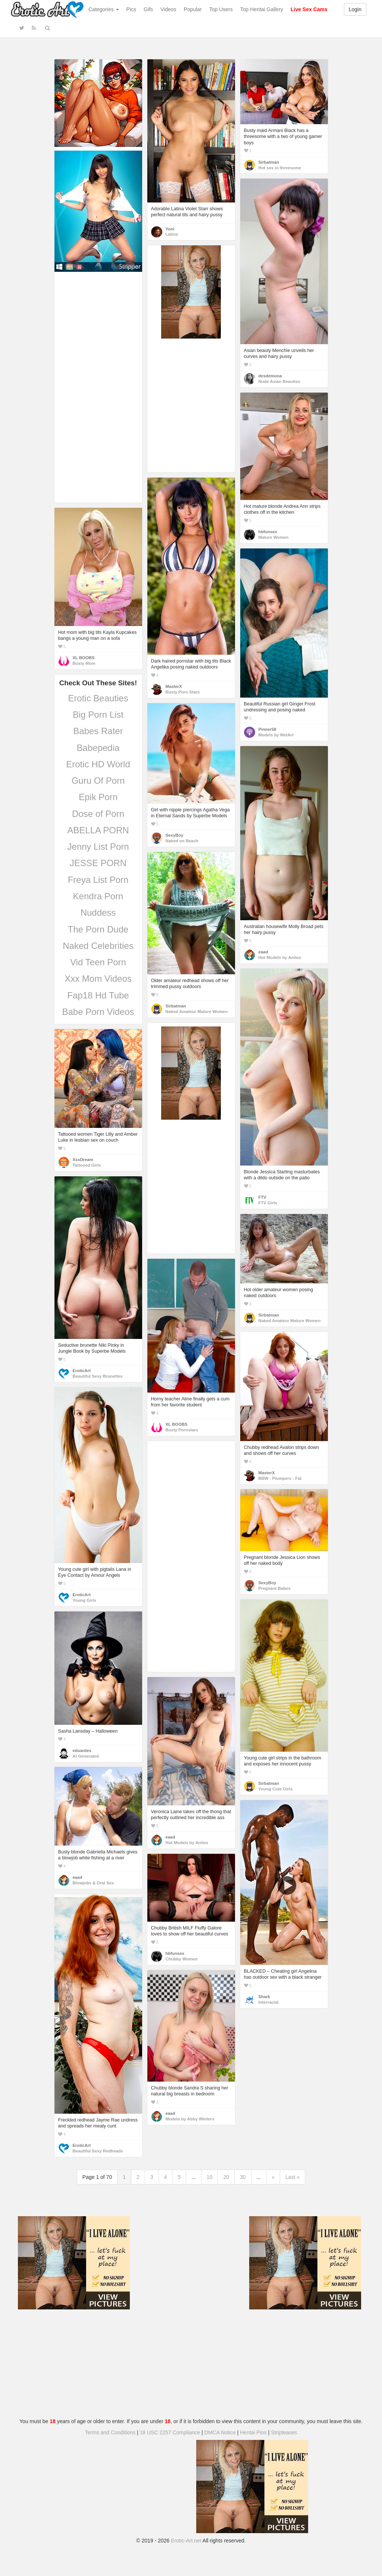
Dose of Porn (98, 814)
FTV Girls (268, 1203)
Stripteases (284, 2432)
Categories (103, 9)
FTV (262, 1197)
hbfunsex (268, 531)
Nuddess (98, 913)
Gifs (148, 9)
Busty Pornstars (182, 1430)
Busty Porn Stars (183, 692)
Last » (292, 2177)
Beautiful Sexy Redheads (98, 2151)
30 (243, 2177)
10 (210, 2177)
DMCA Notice (220, 2432)
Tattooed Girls (87, 1165)
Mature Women (274, 537)
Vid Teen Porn (98, 962)
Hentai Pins (253, 2432)
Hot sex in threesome (280, 168)
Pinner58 (267, 729)
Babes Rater (98, 731)
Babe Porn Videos (98, 1012)
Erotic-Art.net (186, 2541)
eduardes (82, 1750)
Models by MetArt (276, 735)
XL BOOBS (84, 657)
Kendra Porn (98, 896)
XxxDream (83, 1159)
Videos (168, 9)
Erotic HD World (98, 764)
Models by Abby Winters (190, 2119)
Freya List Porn (98, 880)
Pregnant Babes (275, 1588)
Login (355, 9)
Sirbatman (269, 162)
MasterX (174, 686)
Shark (264, 1996)
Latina (172, 234)
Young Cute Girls (276, 1789)
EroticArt (82, 1370)
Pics (131, 9)
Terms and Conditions (110, 2432)
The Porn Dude (98, 929)
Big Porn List (98, 715)
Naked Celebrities (98, 946)
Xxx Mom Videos (98, 979)
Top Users (221, 9)
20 (226, 2177)
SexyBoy (175, 835)
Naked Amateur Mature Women (197, 1011)
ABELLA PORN (98, 830)
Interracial (269, 2002)
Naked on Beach (182, 841)
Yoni (170, 229)
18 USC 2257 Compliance (170, 2432)
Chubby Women (182, 1959)
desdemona (270, 376)
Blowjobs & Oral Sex (93, 1883)
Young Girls (84, 1600)
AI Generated (86, 1756)
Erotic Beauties (98, 698)
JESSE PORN (98, 863)
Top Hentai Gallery (261, 9)
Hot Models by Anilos (280, 957)
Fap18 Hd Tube (98, 995)
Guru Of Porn (98, 781)
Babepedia (98, 748)
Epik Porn (98, 797)
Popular (193, 9)
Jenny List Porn (98, 847)
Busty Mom (84, 663)
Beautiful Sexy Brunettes (98, 1376)
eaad (263, 952)
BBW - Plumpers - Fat (280, 1478)
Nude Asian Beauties (279, 381)
